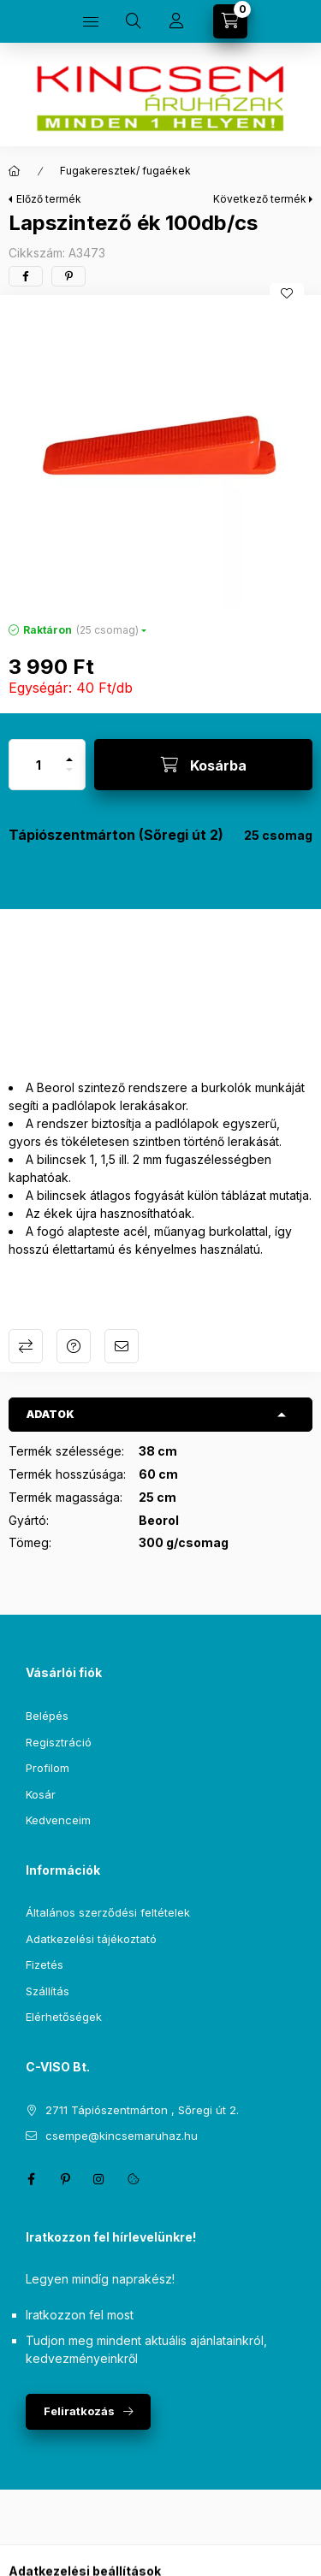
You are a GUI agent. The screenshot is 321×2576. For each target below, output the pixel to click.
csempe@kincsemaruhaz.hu (121, 2135)
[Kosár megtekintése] (230, 21)
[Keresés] (133, 21)
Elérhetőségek (64, 2017)
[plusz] (69, 752)
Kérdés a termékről (73, 1346)
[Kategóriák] (91, 21)
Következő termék (259, 198)
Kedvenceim (58, 1820)
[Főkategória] (15, 171)
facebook (31, 2179)
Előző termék (48, 198)
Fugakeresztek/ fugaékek (125, 170)
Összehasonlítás (26, 1346)
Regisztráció (59, 1742)
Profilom (47, 1768)
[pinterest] (68, 276)
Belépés (47, 1715)
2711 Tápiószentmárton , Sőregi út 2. (142, 2110)
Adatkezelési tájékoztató (91, 1939)
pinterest (65, 2179)
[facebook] (26, 276)
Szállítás (47, 1991)
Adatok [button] (50, 1414)
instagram (99, 2179)
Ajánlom (121, 1346)
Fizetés (44, 1964)
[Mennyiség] (38, 764)
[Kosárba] (203, 764)
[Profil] (176, 21)
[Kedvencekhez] (287, 293)
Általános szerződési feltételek (108, 1912)
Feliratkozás (79, 2411)
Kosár (41, 1794)
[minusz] (69, 777)
